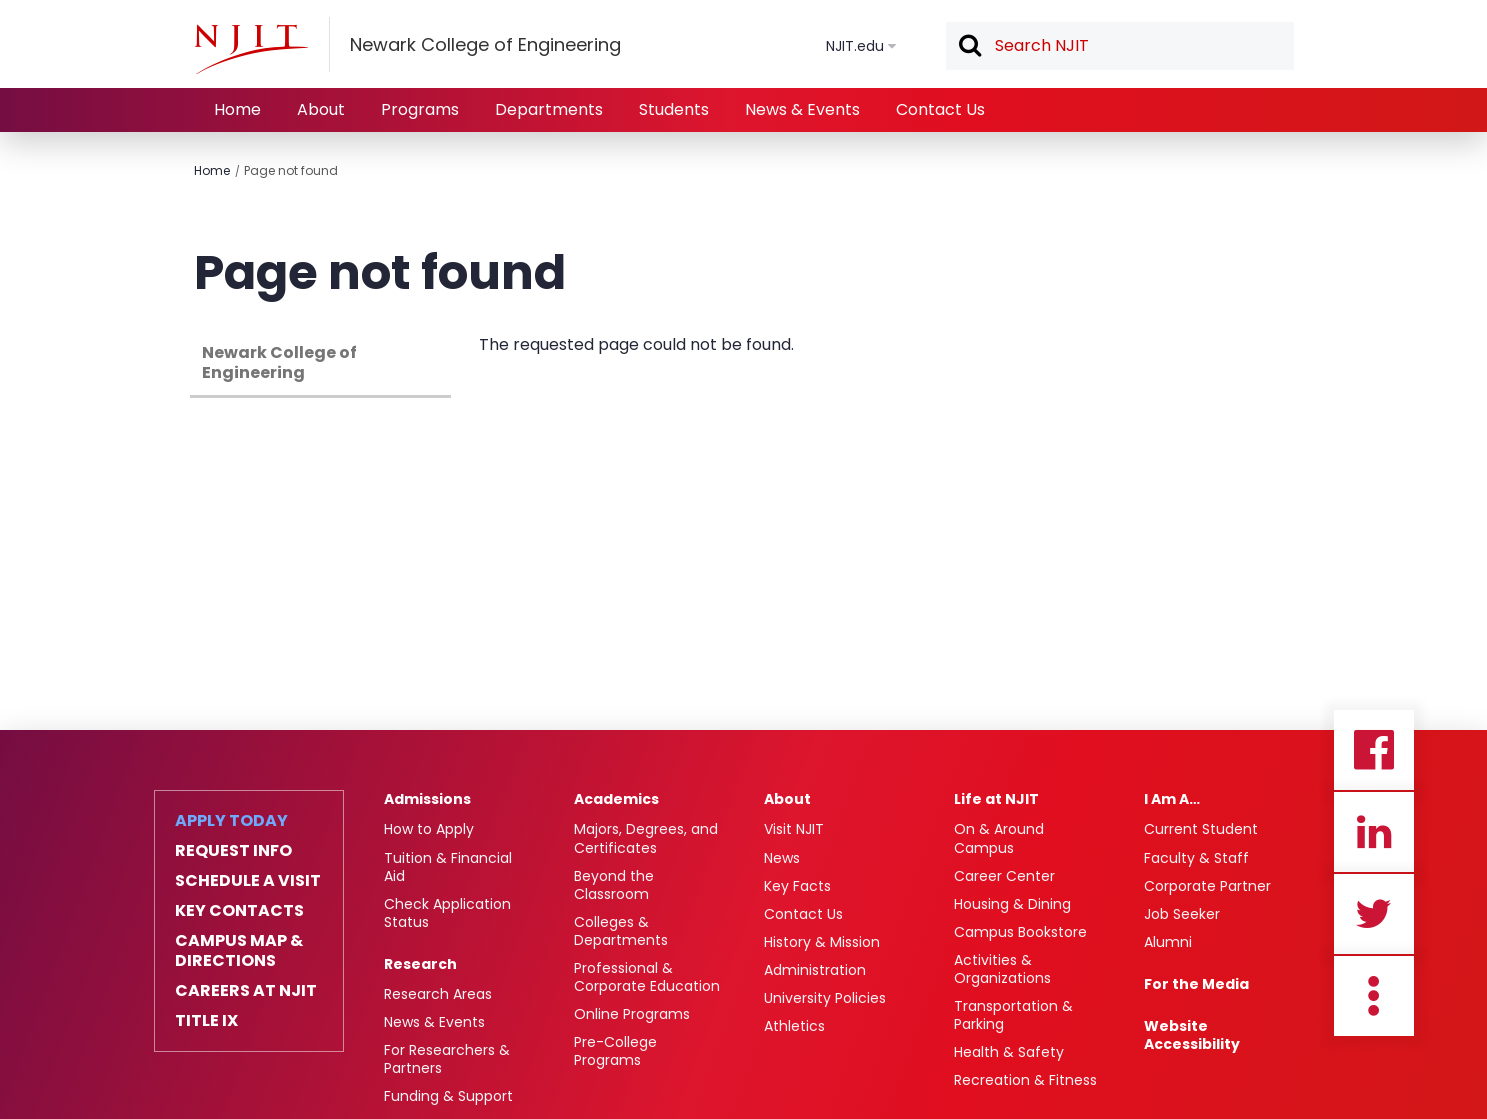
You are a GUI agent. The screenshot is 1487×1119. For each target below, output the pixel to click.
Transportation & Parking (1013, 1015)
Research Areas (438, 994)
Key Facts (797, 886)
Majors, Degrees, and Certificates (646, 838)
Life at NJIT (996, 799)
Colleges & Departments (621, 931)
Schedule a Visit (248, 881)
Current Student (1201, 829)
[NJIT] (251, 49)
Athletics (794, 1026)
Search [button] (969, 47)
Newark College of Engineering (279, 362)
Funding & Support (448, 1096)
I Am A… (1172, 799)
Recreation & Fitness (1025, 1080)
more (1374, 996)
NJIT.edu (855, 46)
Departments (549, 109)
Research (420, 964)
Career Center (1004, 876)
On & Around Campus (999, 838)
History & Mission (822, 942)
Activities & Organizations (1002, 969)
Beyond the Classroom (614, 885)
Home (237, 109)
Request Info (233, 851)
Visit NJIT (794, 829)
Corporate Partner (1207, 886)
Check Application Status (447, 913)
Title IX (206, 1021)
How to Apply (429, 829)
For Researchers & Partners (447, 1059)
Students (674, 109)
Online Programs (632, 1014)
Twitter (1374, 914)
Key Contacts (239, 911)
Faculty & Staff (1196, 858)
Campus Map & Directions (239, 951)
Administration (815, 970)
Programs (420, 109)
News (782, 858)
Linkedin (1374, 832)
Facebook (1374, 750)
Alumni (1168, 942)
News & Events (802, 109)
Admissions (427, 799)
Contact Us (940, 109)
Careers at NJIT (246, 991)
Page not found (291, 170)
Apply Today (231, 821)
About (321, 109)
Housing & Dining (1012, 904)
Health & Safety (1009, 1052)
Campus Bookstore (1020, 932)
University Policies (825, 998)
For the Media (1196, 984)
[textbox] (1120, 46)
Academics (616, 799)
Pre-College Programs (615, 1051)
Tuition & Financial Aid (448, 867)
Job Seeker (1182, 914)
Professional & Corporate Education (647, 977)
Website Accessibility (1192, 1035)
